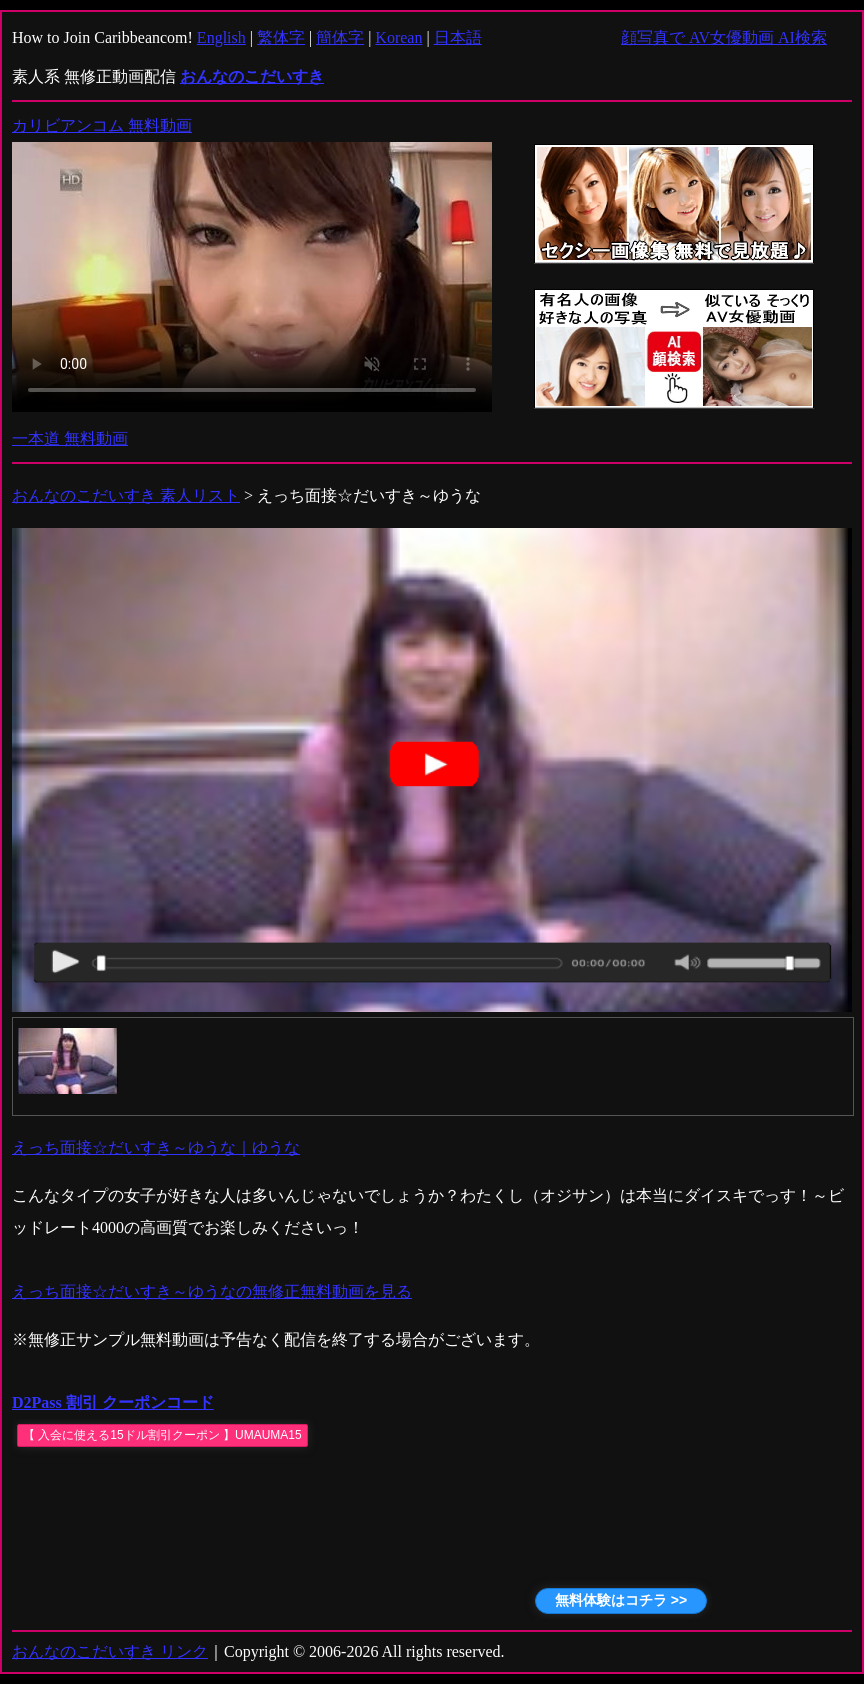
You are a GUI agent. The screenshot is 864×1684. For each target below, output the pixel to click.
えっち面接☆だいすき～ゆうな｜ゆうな (156, 1147)
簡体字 (340, 37)
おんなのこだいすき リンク (110, 1651)
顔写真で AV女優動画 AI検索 (724, 37)
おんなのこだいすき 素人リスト (126, 495)
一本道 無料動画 (70, 438)
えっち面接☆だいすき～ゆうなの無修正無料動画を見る (212, 1291)
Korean (398, 37)
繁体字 (281, 37)
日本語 (458, 37)
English (221, 37)
